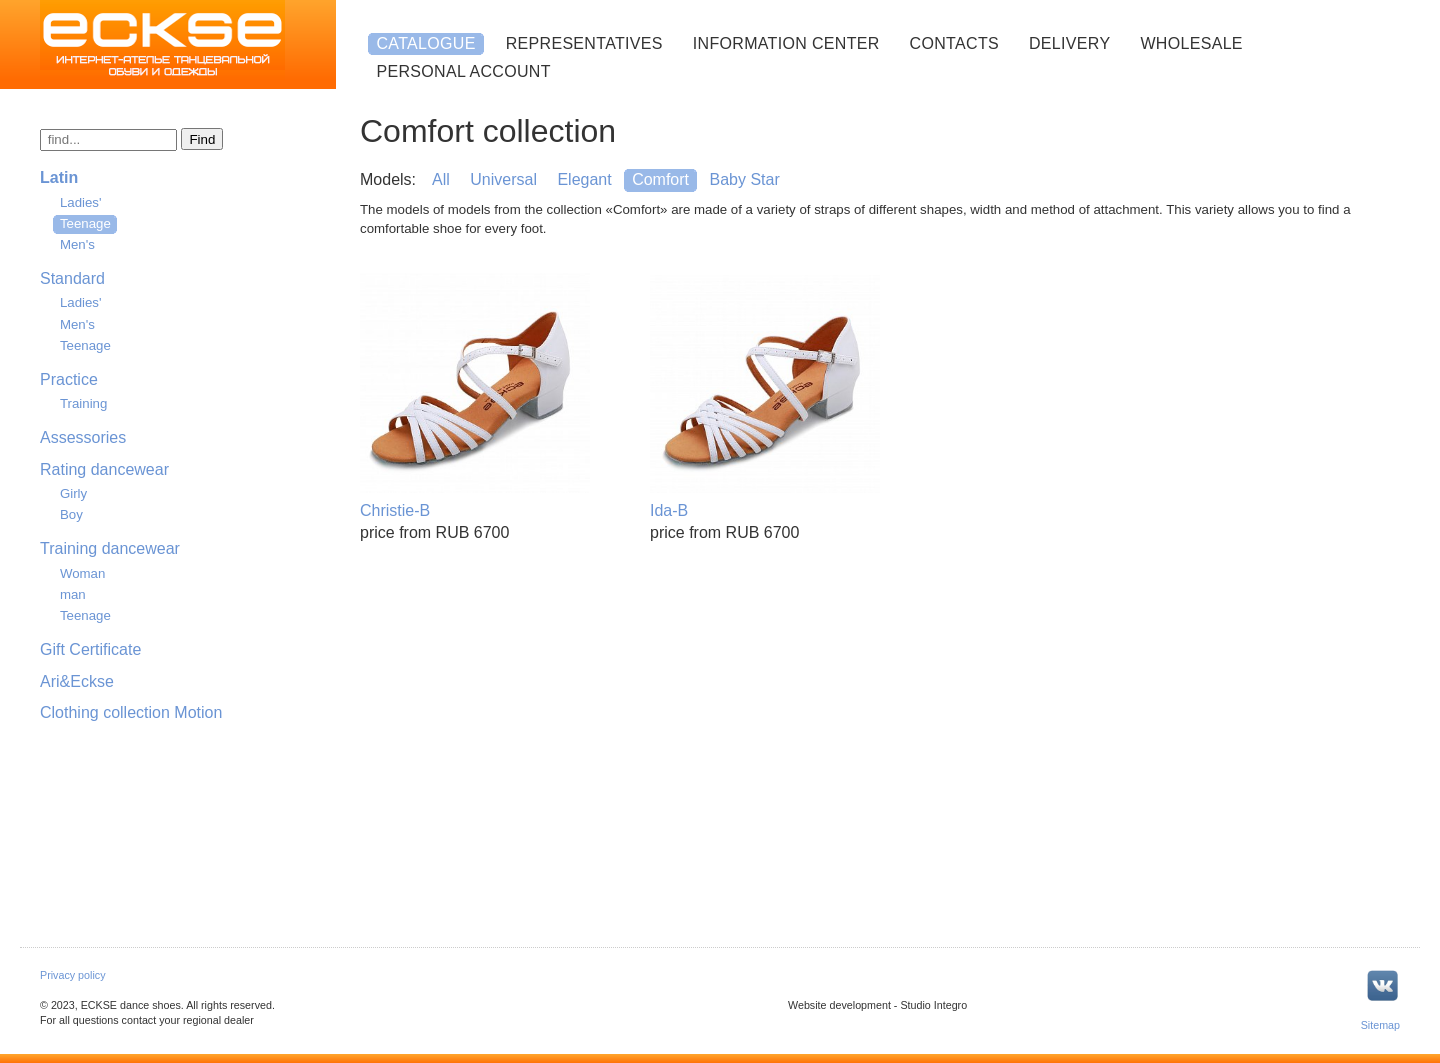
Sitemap (1380, 1025)
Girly (73, 493)
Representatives (584, 43)
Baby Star (744, 179)
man (73, 594)
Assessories (83, 437)
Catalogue (425, 43)
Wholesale (1191, 43)
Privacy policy (73, 975)
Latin (59, 177)
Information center (786, 43)
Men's (77, 244)
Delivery (1069, 43)
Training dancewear (110, 548)
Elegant (584, 179)
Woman (82, 573)
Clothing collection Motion (131, 712)
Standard (72, 278)
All (441, 179)
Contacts (954, 43)
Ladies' (81, 202)
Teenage (85, 223)
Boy (71, 514)
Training (83, 403)
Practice (69, 379)
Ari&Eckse (77, 681)
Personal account (463, 71)
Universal (503, 179)
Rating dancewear (104, 469)
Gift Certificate (90, 649)
